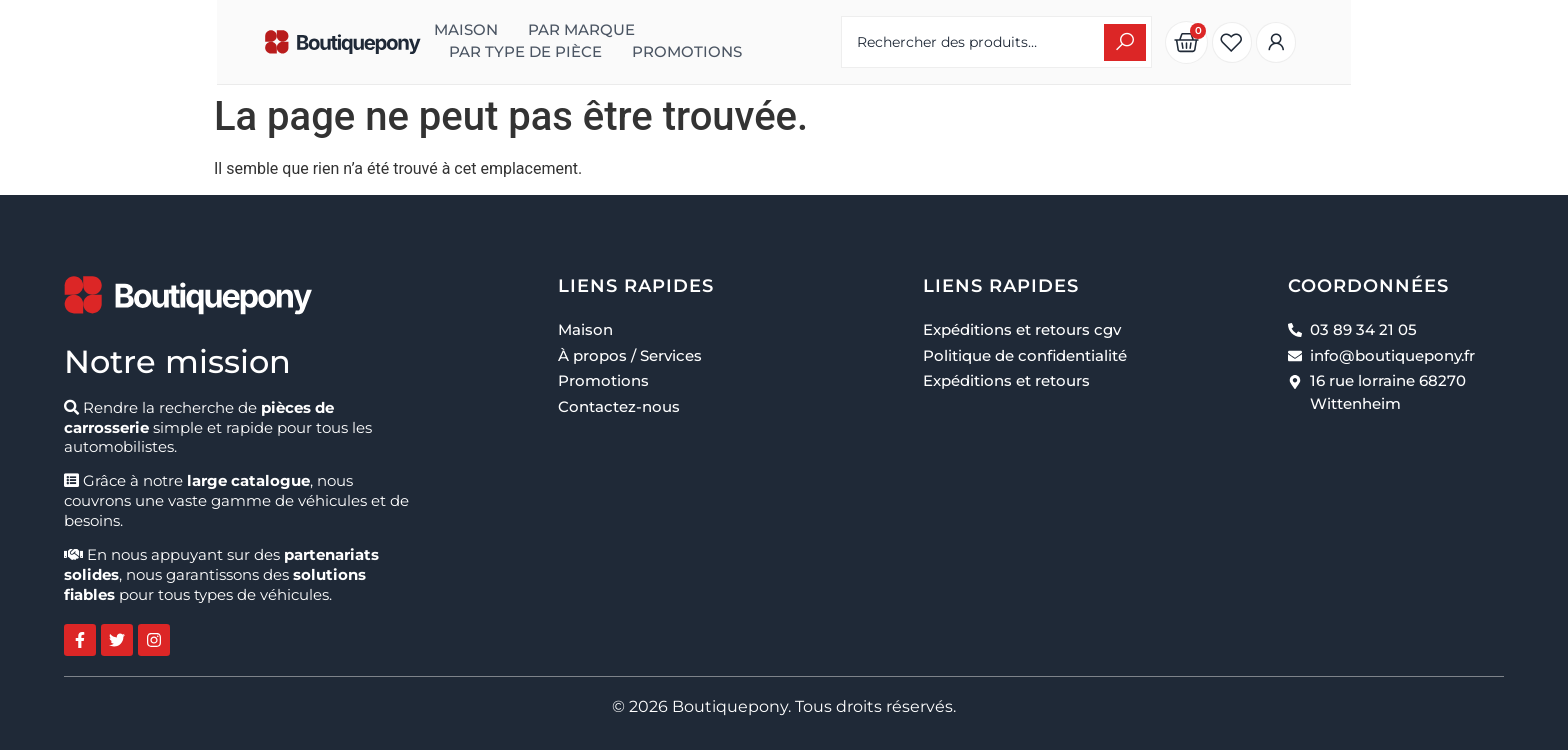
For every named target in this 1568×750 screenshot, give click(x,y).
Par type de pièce (605, 41)
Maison (330, 41)
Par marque (445, 41)
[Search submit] (1268, 42)
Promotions (767, 41)
